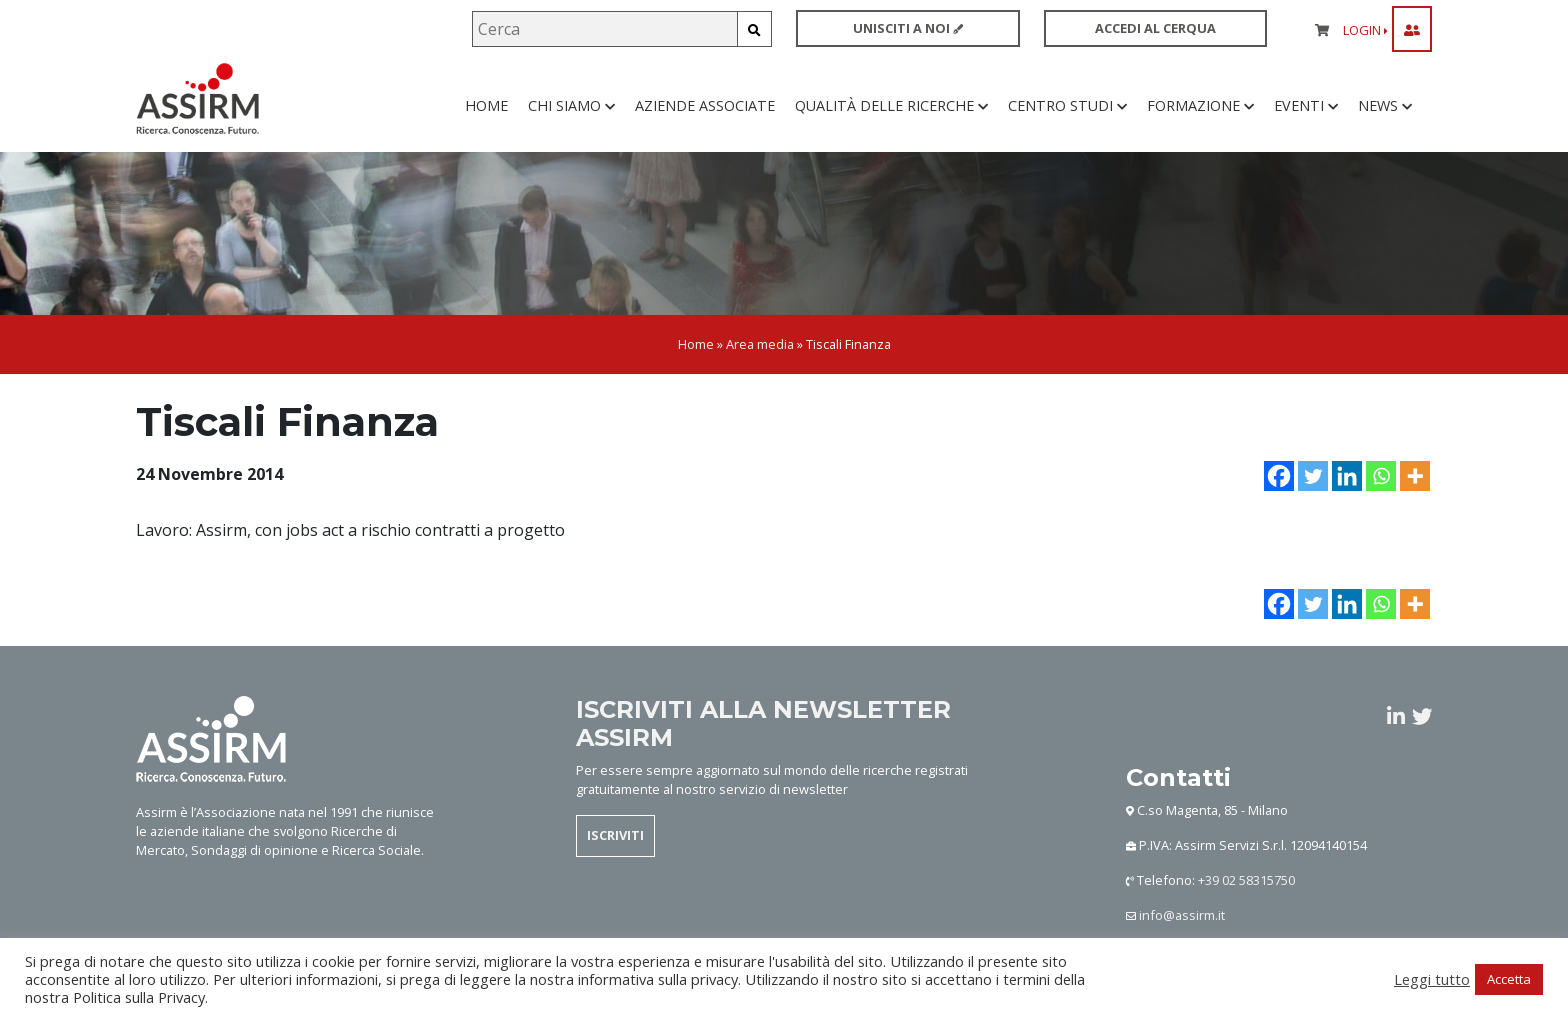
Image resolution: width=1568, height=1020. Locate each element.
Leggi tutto (1432, 979)
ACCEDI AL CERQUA (1155, 28)
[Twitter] (1313, 504)
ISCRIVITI (615, 864)
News (1385, 119)
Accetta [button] (1509, 979)
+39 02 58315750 (1246, 909)
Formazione (1200, 119)
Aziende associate (705, 119)
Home (486, 119)
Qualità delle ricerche (891, 119)
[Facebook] (1279, 504)
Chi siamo (571, 119)
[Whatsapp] (1381, 504)
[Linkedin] (1347, 504)
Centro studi (1067, 119)
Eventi (1306, 119)
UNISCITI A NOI (908, 28)
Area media (760, 373)
